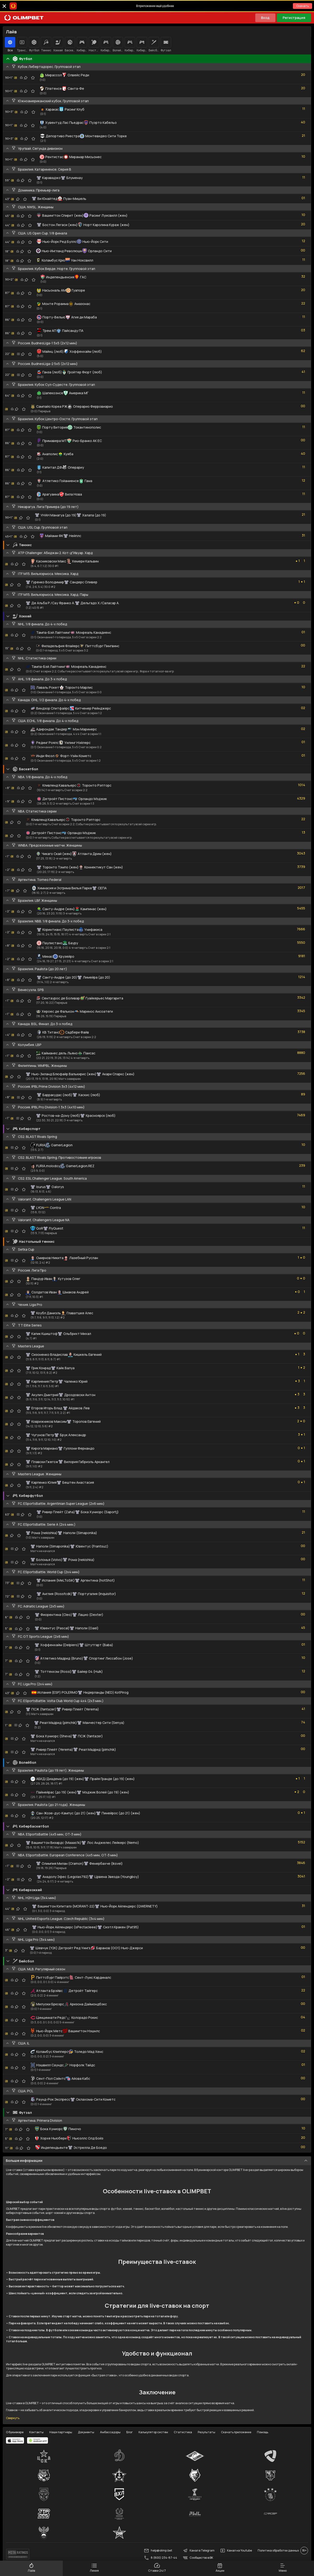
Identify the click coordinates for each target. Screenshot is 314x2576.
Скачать (302, 6)
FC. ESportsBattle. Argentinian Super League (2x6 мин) (61, 1503)
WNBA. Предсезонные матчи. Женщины (50, 845)
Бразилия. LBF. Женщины (37, 900)
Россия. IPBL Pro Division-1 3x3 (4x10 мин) (51, 1107)
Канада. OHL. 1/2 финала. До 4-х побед (49, 700)
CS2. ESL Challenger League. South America (52, 1178)
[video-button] (18, 354)
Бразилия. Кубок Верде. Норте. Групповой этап (56, 268)
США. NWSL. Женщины (35, 207)
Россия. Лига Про (32, 1270)
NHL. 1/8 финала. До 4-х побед (42, 624)
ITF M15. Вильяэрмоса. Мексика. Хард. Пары (53, 594)
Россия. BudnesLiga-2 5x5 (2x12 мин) (48, 363)
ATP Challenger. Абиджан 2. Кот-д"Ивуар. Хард (55, 552)
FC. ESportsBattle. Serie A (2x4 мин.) (47, 1524)
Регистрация (294, 17)
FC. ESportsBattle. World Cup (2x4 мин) (49, 1572)
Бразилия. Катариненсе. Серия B (44, 169)
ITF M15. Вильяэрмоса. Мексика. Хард (48, 573)
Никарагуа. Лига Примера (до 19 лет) (48, 506)
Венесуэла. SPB (31, 989)
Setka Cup (26, 1249)
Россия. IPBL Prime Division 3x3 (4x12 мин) (51, 1086)
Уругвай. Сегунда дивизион (40, 148)
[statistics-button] (21, 77)
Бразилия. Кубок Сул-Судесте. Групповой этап (56, 384)
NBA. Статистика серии (37, 811)
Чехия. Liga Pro (30, 1304)
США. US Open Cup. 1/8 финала (42, 233)
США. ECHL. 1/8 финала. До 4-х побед (48, 720)
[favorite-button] (33, 78)
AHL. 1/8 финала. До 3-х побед (42, 679)
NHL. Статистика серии (37, 658)
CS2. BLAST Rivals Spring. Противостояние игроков (59, 1157)
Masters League (31, 1346)
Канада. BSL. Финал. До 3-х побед (45, 1024)
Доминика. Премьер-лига (38, 190)
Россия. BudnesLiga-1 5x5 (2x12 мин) (47, 343)
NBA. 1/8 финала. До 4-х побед (42, 777)
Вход (265, 17)
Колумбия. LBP (29, 1044)
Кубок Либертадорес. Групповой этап (49, 66)
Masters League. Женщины (39, 1474)
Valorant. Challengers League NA (44, 1220)
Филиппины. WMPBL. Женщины (42, 1065)
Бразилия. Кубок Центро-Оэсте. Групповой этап (58, 419)
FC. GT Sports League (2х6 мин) (43, 1636)
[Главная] (24, 18)
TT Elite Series (30, 1325)
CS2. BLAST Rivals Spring (37, 1136)
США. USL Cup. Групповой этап (42, 527)
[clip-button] (26, 78)
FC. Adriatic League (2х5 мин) (41, 1606)
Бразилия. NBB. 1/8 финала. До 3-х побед (51, 921)
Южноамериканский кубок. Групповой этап (53, 101)
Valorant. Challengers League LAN (44, 1199)
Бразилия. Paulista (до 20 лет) (42, 969)
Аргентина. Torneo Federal (39, 879)
